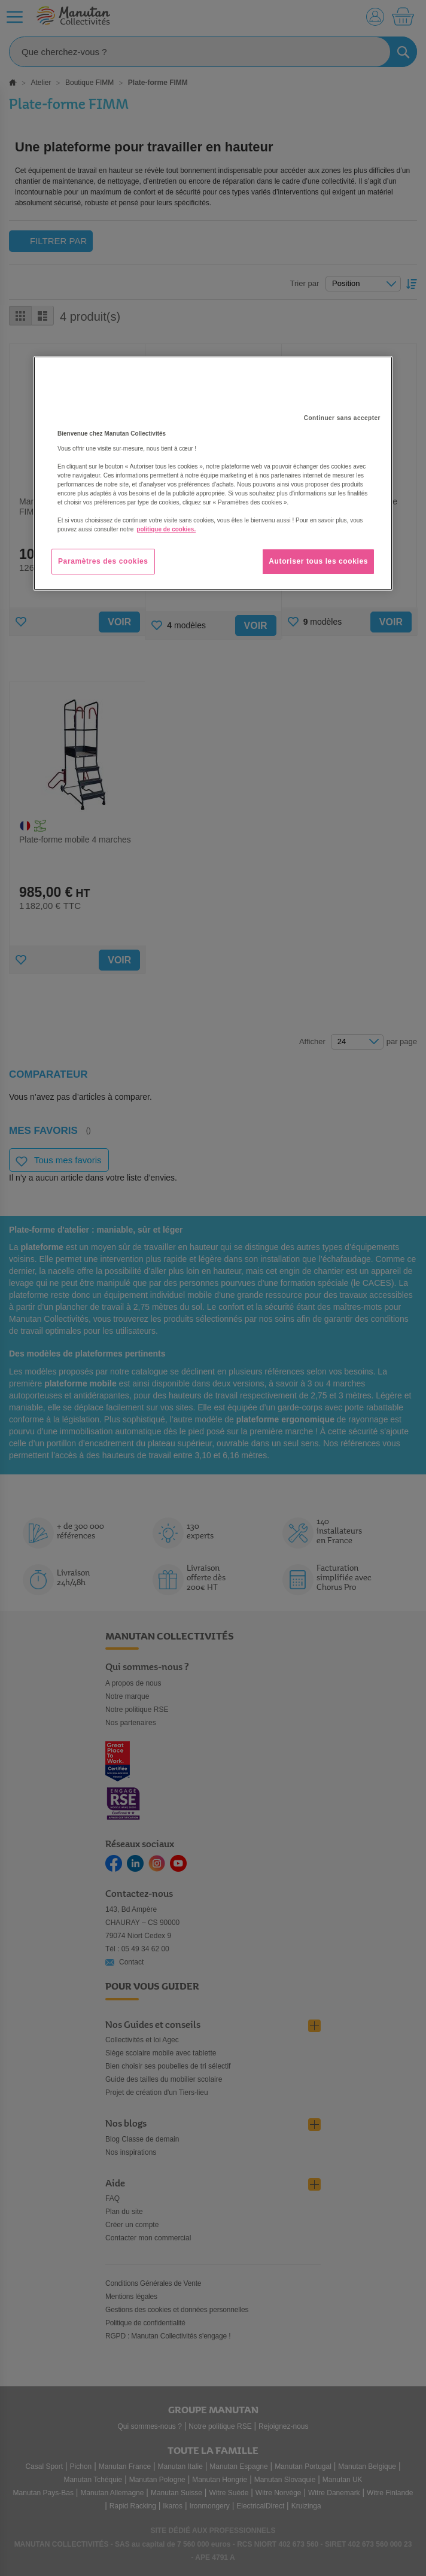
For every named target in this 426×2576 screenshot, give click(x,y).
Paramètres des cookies (103, 561)
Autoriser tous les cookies (318, 561)
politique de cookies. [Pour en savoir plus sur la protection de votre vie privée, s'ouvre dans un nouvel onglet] (166, 529)
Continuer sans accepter (342, 418)
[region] (213, 473)
